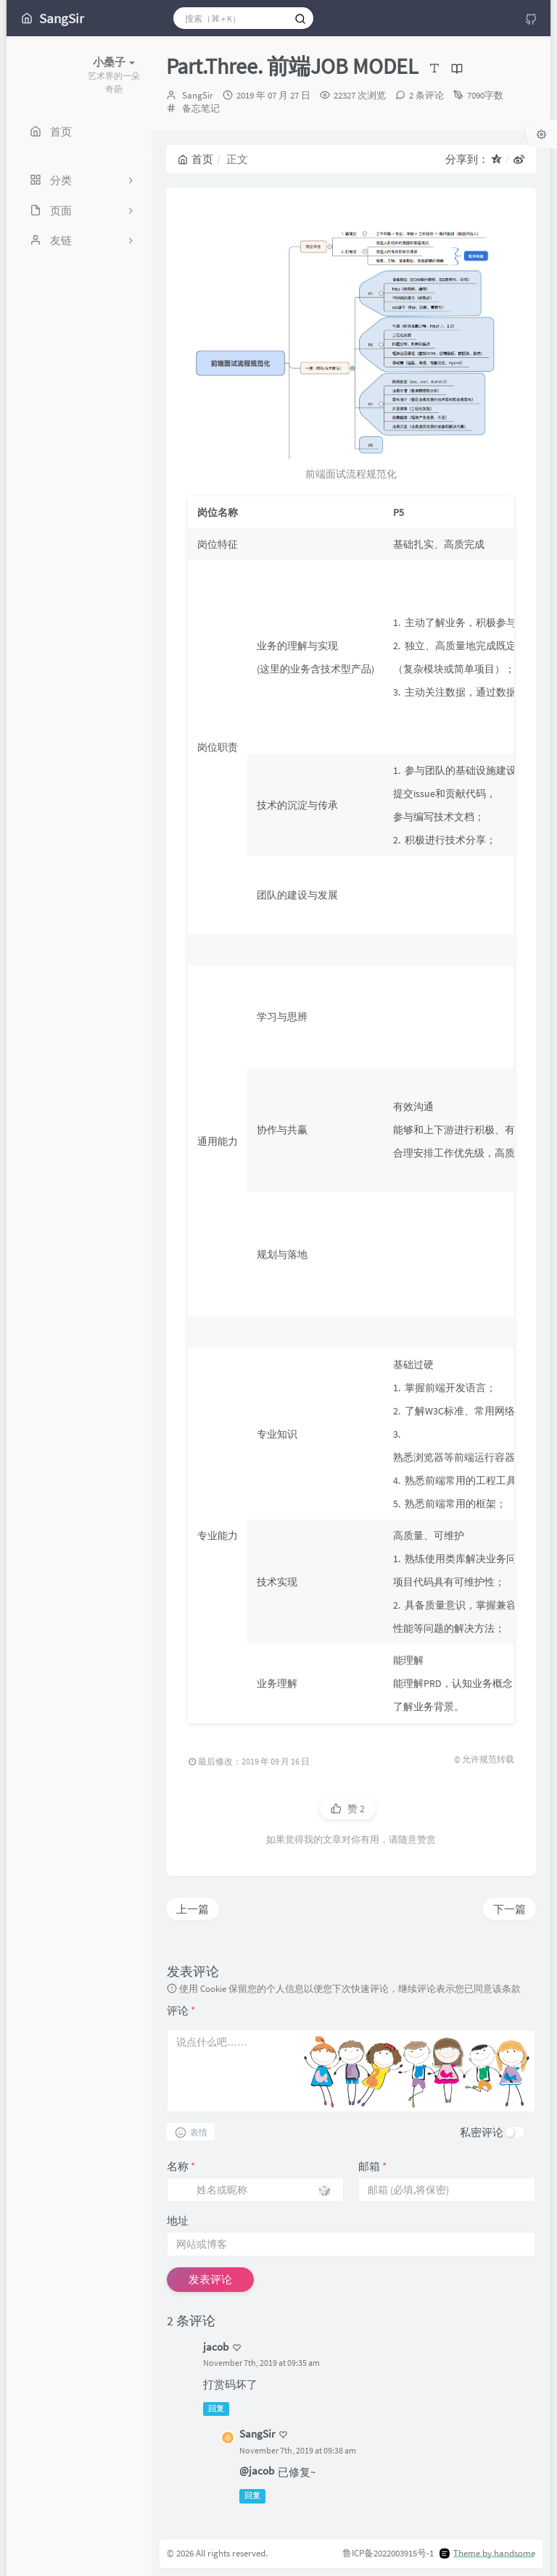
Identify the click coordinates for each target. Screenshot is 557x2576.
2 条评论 (426, 95)
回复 (216, 2409)
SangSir (197, 95)
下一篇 (509, 1909)
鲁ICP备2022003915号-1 (388, 2553)
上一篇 (192, 1909)
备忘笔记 (201, 108)
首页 (195, 159)
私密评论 (481, 2132)
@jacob (256, 2470)
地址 (178, 2220)
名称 (181, 2166)
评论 (181, 2010)
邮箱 (372, 2166)
